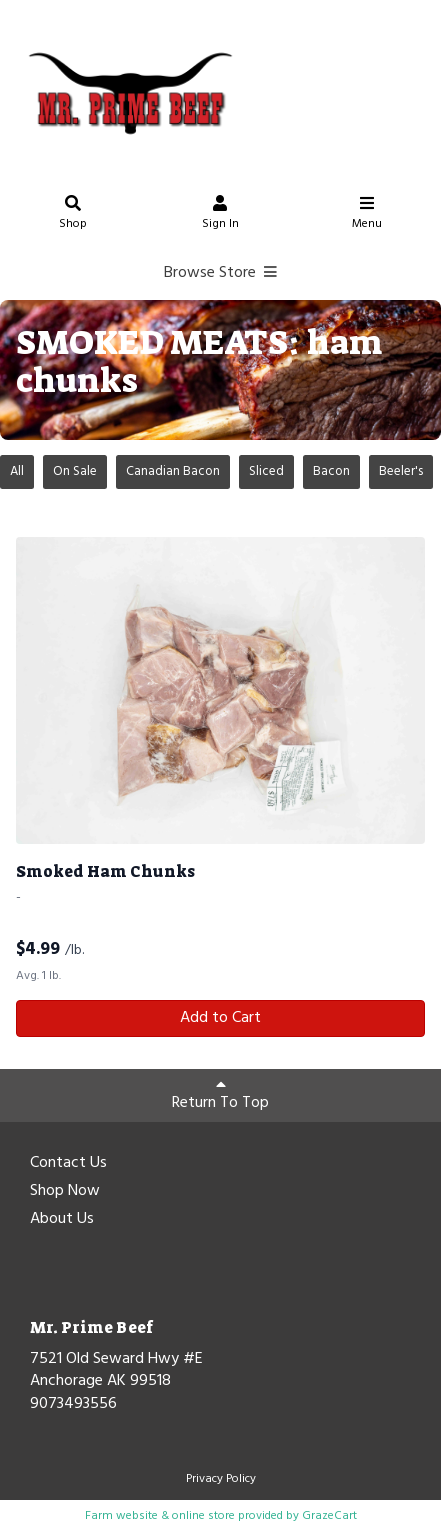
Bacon (331, 471)
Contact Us (68, 1164)
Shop (74, 215)
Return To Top (220, 1096)
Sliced (266, 471)
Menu (367, 215)
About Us (62, 1220)
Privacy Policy (221, 1479)
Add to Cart (220, 1018)
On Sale (75, 471)
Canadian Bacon (173, 471)
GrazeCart (329, 1516)
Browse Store (220, 273)
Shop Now (65, 1192)
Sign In (220, 215)
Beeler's (401, 471)
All (17, 471)
